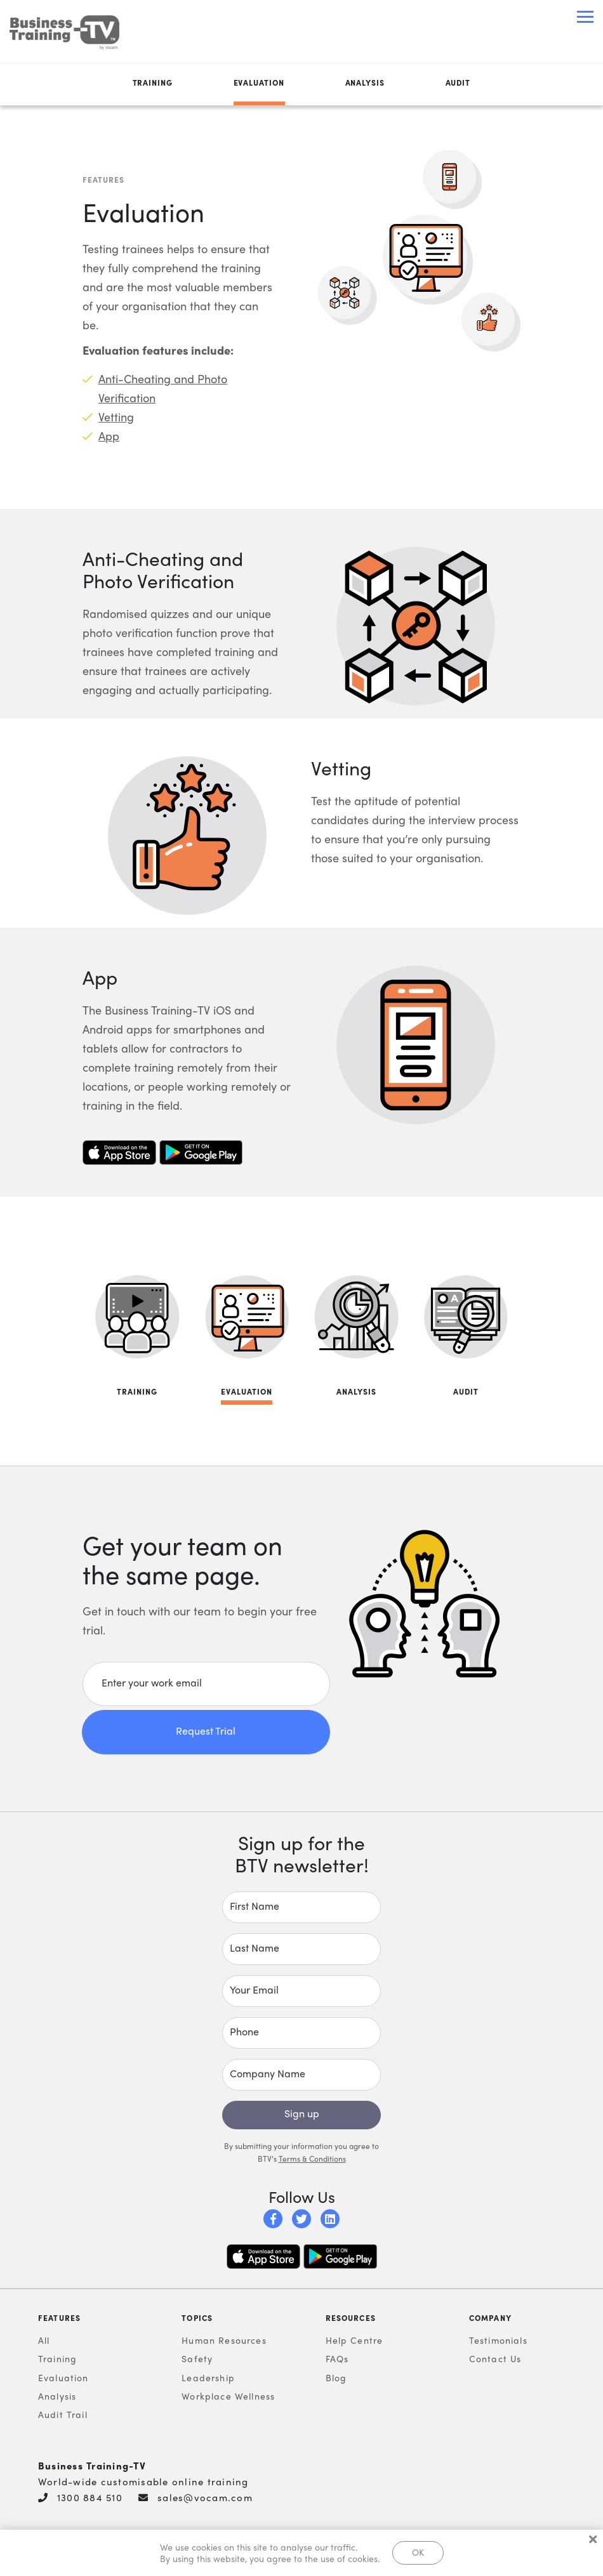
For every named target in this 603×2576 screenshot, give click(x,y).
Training (153, 83)
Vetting (116, 417)
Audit (458, 83)
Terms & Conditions (312, 2159)
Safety (197, 2359)
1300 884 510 (90, 2498)
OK (418, 2552)
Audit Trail (63, 2414)
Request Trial (205, 1731)
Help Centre (354, 2340)
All (44, 2340)
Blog (336, 2378)
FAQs (337, 2359)
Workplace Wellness (228, 2396)
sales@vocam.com (205, 2498)
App (108, 436)
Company (490, 2318)
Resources (351, 2318)
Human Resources (224, 2340)
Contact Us (495, 2359)
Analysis (365, 83)
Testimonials (498, 2340)
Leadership (208, 2378)
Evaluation (259, 83)
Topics (197, 2318)
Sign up (301, 2113)
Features (59, 2318)
